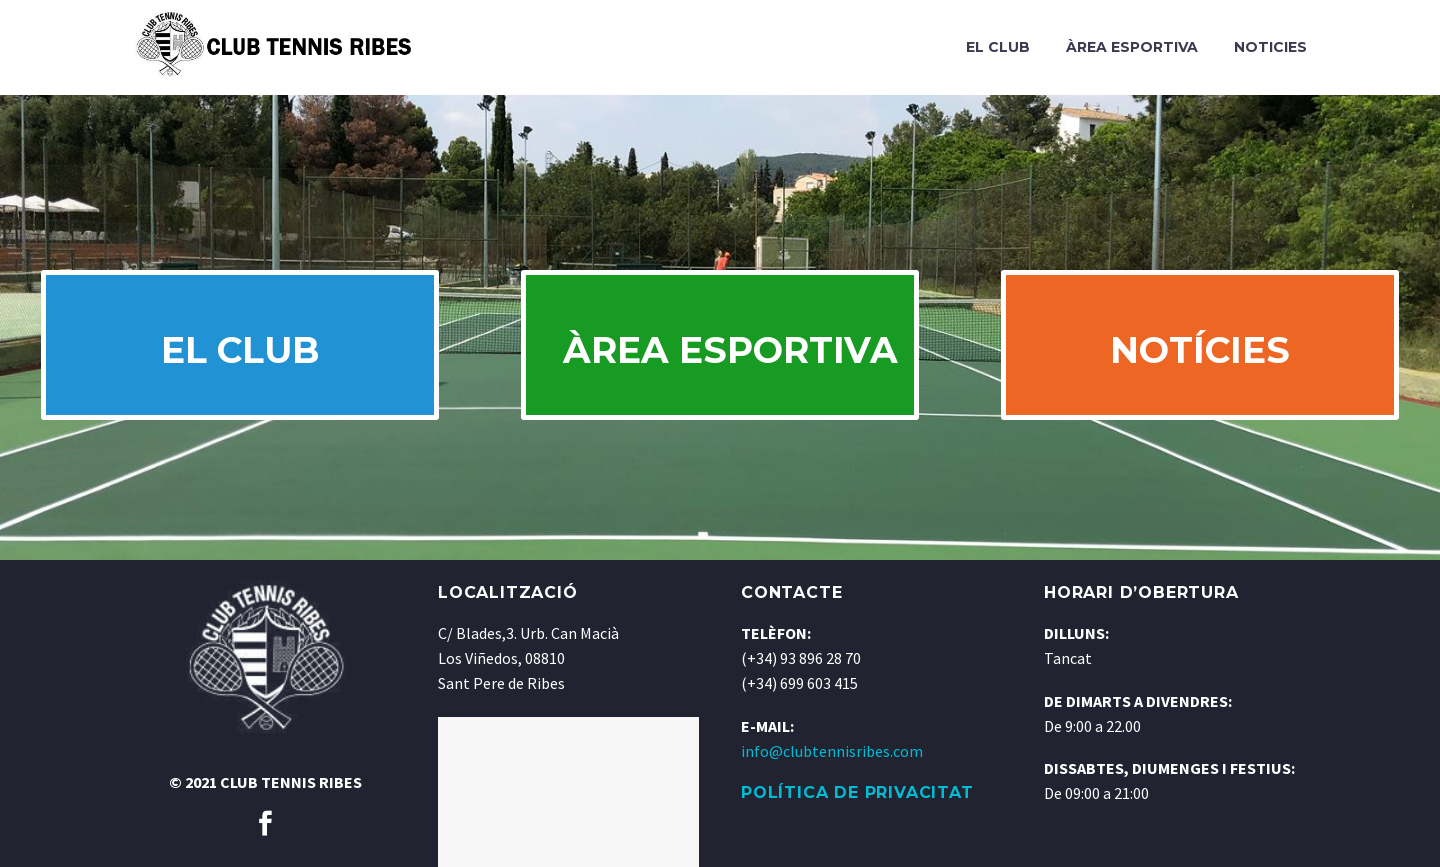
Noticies (1270, 47)
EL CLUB (240, 350)
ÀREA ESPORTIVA (730, 350)
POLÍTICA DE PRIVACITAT (857, 792)
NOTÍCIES (1200, 350)
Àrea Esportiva (1132, 47)
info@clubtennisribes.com (832, 751)
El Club (998, 47)
